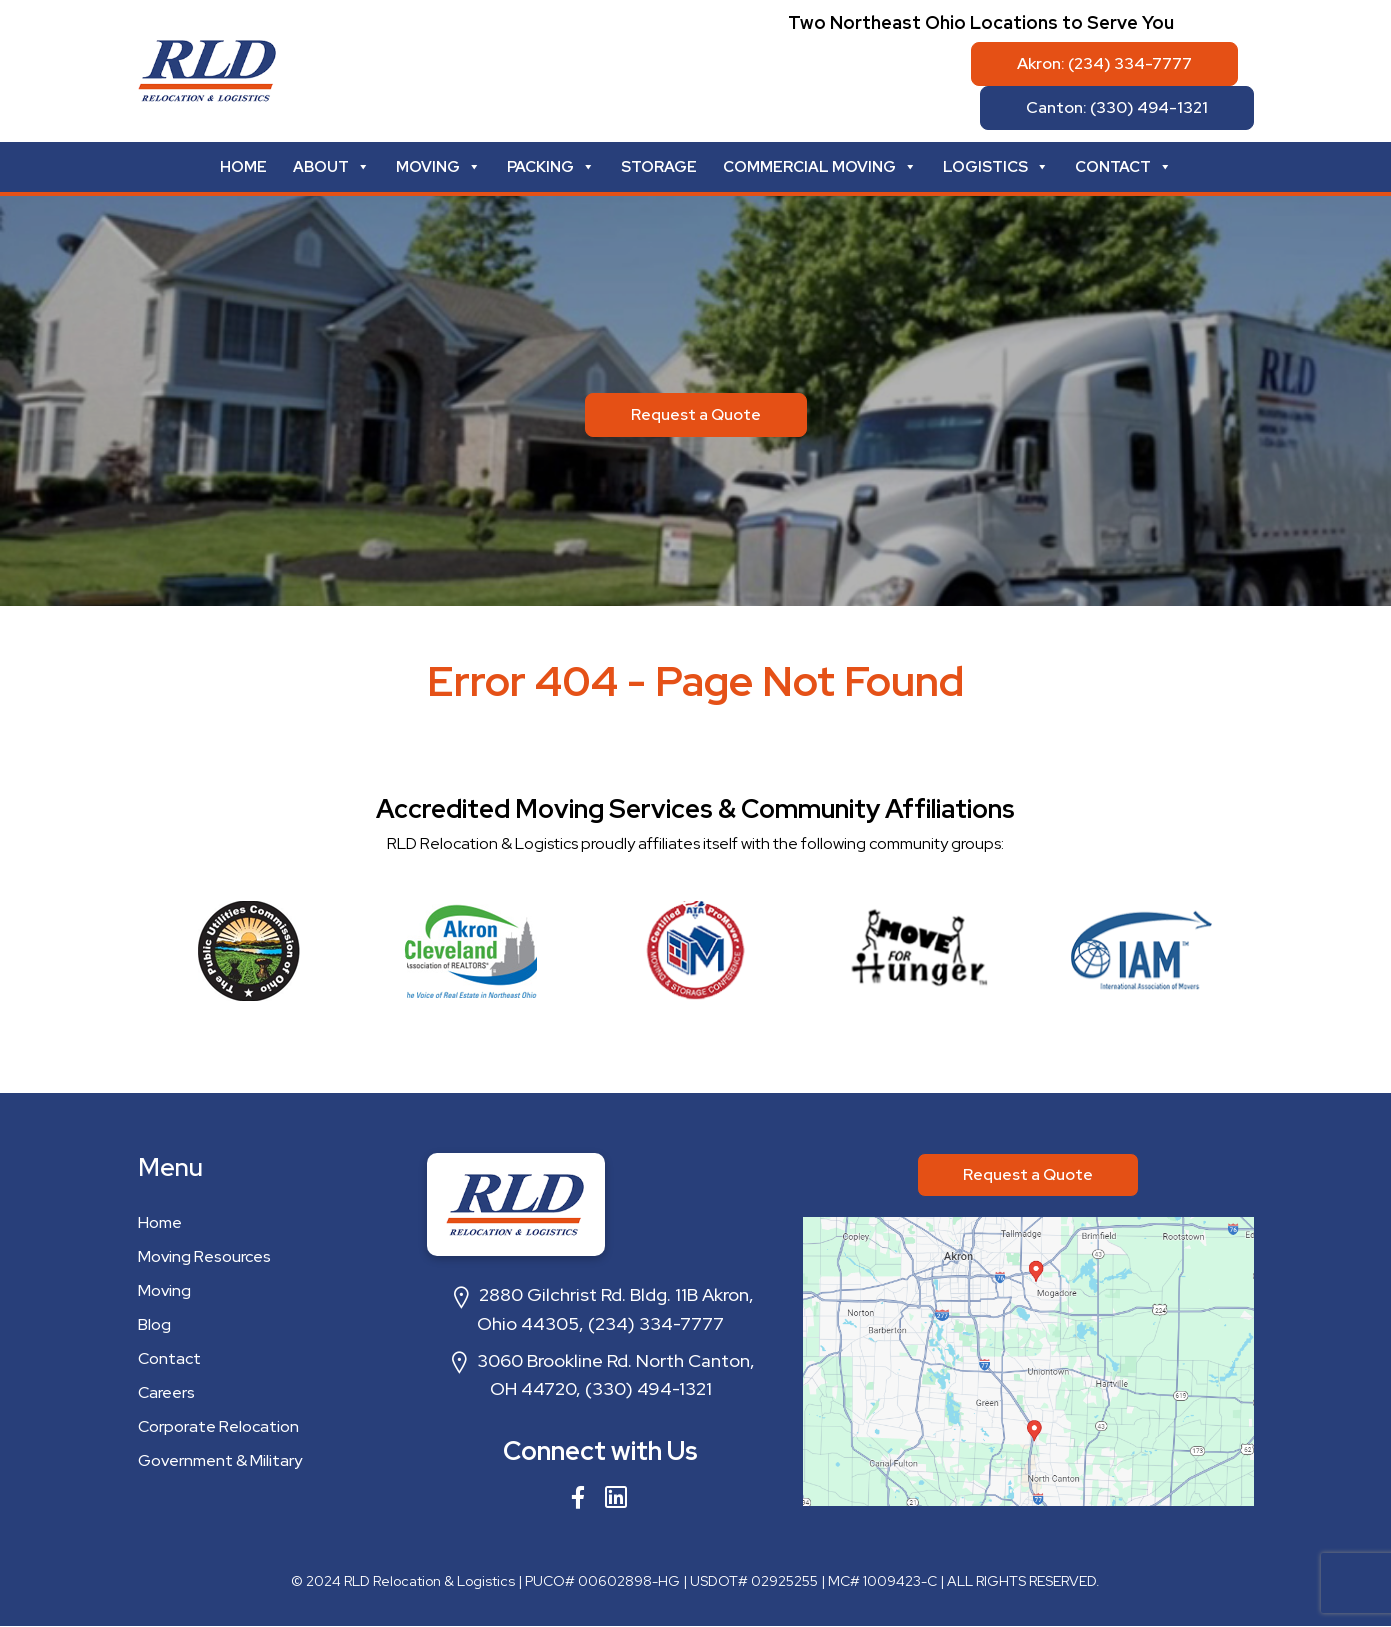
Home (243, 167)
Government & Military (220, 1460)
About (331, 167)
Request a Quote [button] (696, 414)
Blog (154, 1324)
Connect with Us (600, 1451)
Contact (1123, 167)
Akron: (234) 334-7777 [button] (1104, 63)
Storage (659, 167)
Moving (438, 167)
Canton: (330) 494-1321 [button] (1117, 107)
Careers (166, 1392)
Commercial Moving (820, 167)
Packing (551, 167)
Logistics (996, 167)
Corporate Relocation (218, 1426)
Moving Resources (204, 1256)
